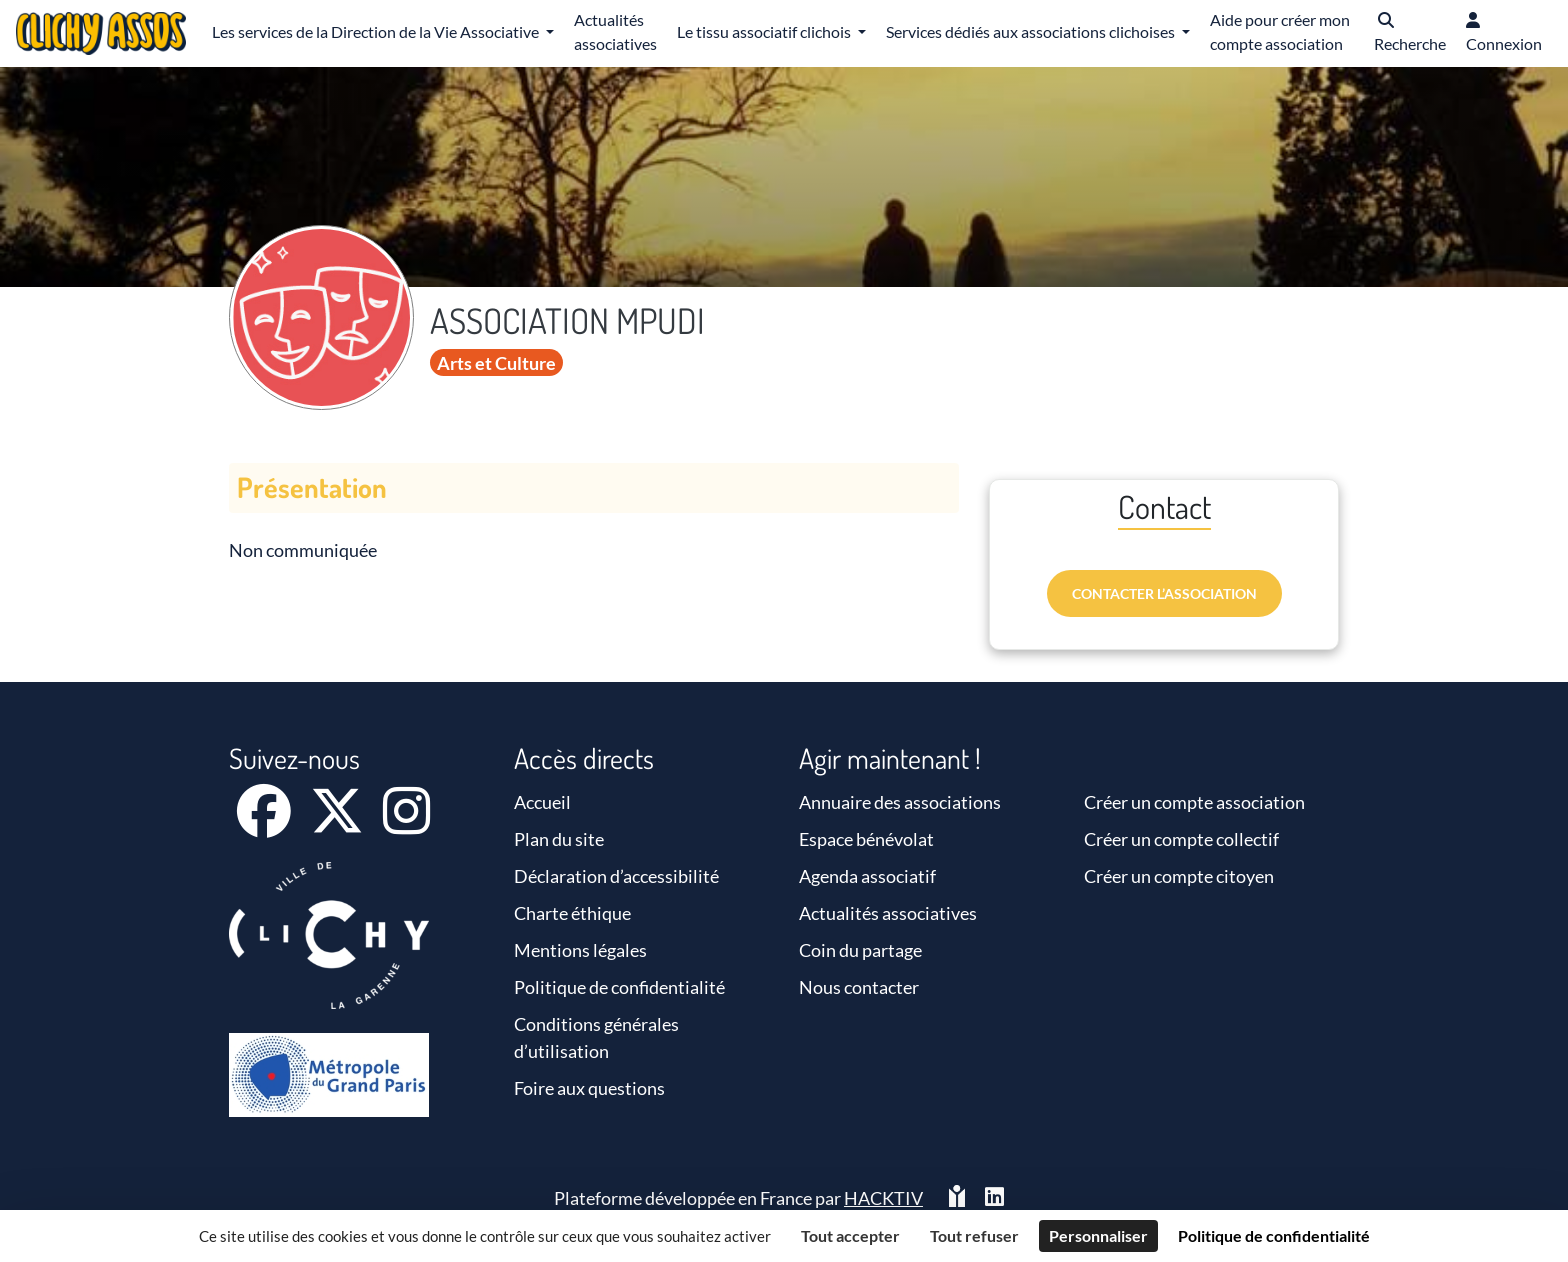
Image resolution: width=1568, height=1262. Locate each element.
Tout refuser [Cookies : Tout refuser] (974, 1235)
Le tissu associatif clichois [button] (765, 31)
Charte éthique (572, 913)
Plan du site (559, 839)
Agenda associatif (867, 876)
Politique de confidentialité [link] (1274, 1235)
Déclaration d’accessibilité (616, 876)
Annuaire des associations (900, 802)
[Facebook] (265, 824)
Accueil (542, 802)
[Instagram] (406, 824)
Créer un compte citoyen (1179, 876)
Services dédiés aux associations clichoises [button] (1032, 31)
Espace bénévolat (866, 839)
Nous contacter (859, 987)
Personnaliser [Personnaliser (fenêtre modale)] (1098, 1235)
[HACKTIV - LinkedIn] (994, 1198)
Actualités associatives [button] (615, 31)
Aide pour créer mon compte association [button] (1280, 31)
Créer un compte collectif (1181, 839)
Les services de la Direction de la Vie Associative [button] (377, 31)
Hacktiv (883, 1198)
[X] (338, 824)
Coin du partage (860, 950)
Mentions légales (580, 950)
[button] (1410, 33)
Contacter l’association (1164, 593)
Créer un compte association (1194, 802)
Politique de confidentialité (619, 987)
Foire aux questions (589, 1088)
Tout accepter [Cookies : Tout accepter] (850, 1235)
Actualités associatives (888, 913)
